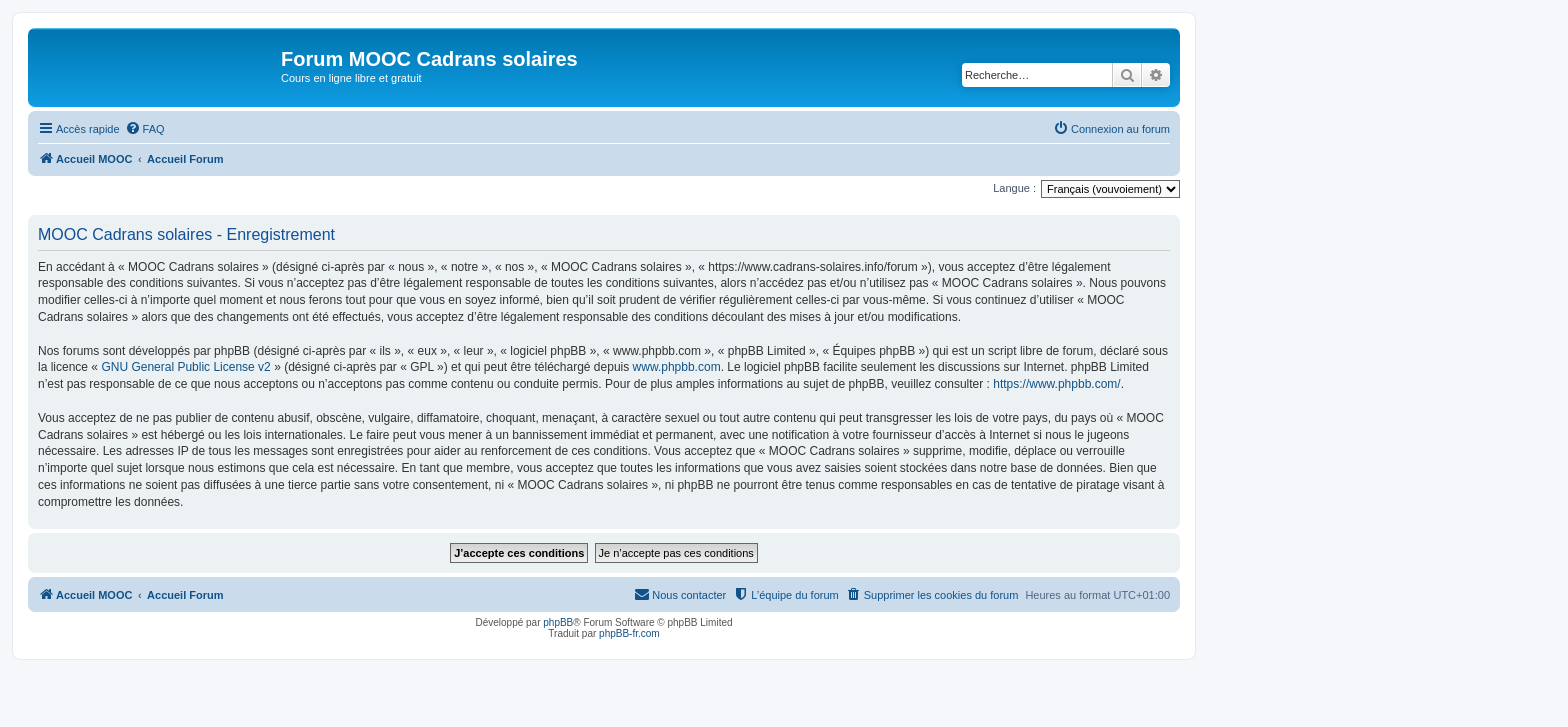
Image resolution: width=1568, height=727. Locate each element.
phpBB (558, 622)
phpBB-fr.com (629, 633)
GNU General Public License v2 (185, 367)
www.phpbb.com (677, 367)
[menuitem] (145, 129)
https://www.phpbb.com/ (1056, 384)
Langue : (1014, 188)
